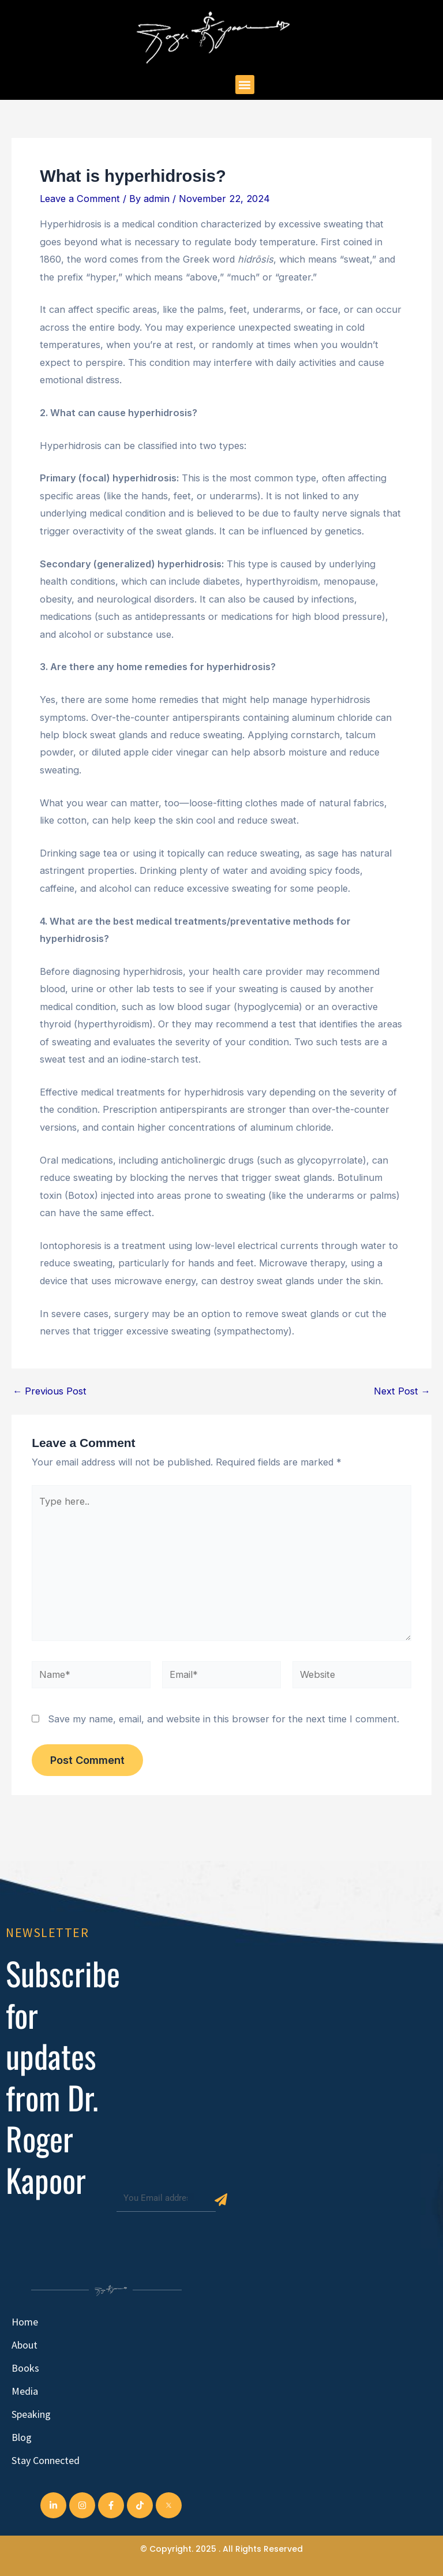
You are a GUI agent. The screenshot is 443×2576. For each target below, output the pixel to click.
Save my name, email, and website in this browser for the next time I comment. (223, 1719)
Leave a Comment (80, 198)
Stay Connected (46, 2460)
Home (25, 2321)
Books (25, 2368)
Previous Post (50, 1391)
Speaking (31, 2414)
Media (25, 2391)
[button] (244, 84)
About (24, 2344)
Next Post (402, 1391)
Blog (22, 2437)
